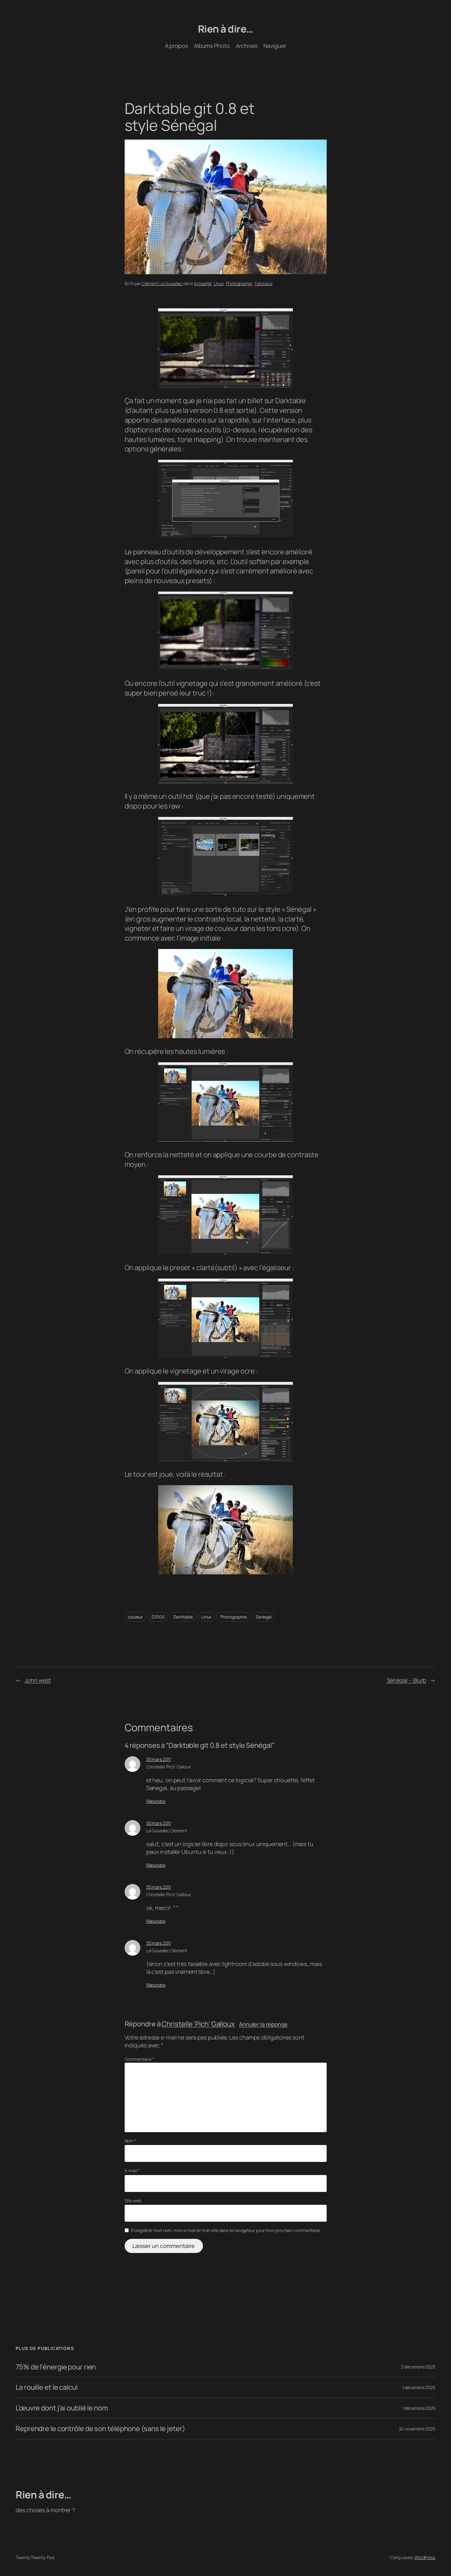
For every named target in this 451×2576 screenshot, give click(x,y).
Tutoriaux (263, 283)
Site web (133, 2201)
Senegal (264, 1617)
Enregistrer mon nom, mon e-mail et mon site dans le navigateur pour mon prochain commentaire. (226, 2230)
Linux (219, 283)
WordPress (424, 2557)
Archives (246, 45)
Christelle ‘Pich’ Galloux (168, 1767)
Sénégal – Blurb (407, 1680)
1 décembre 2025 (419, 2387)
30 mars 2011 (158, 1759)
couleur (135, 1617)
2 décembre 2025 (418, 2367)
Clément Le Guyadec (162, 283)
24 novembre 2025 (417, 2429)
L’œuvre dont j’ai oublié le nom (62, 2408)
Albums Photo (212, 45)
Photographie (239, 283)
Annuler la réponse (263, 2024)
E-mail (132, 2170)
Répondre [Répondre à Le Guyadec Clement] (155, 1865)
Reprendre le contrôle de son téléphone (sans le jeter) (100, 2429)
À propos (176, 45)
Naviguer (274, 45)
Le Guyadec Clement (166, 1831)
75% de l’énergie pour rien (56, 2367)
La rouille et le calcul (47, 2387)
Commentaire (139, 2059)
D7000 (158, 1617)
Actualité (202, 283)
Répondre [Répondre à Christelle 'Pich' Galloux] (155, 1801)
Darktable (183, 1617)
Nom (131, 2141)
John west (38, 1680)
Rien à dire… (225, 29)
